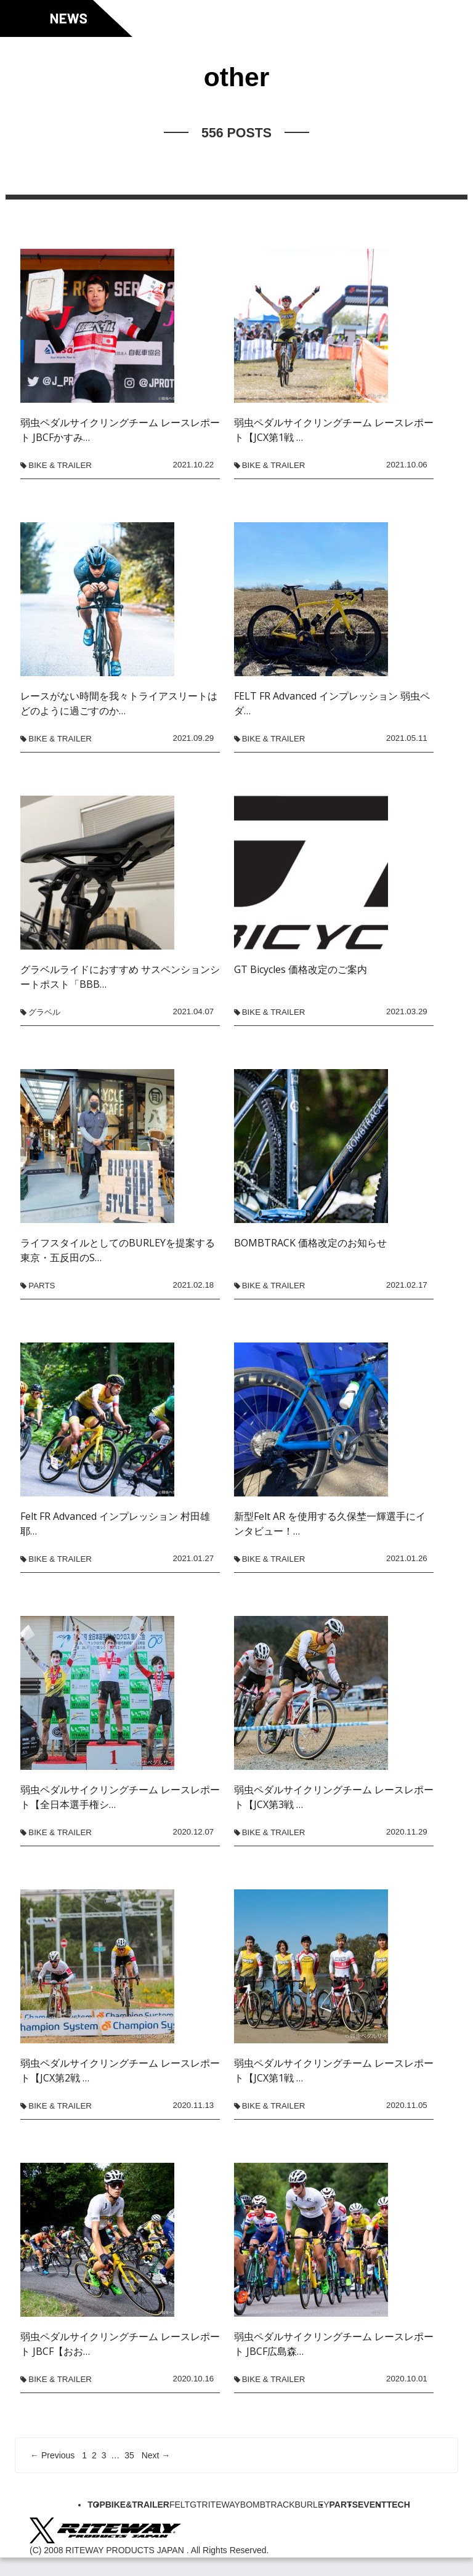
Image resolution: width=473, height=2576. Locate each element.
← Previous (52, 2455)
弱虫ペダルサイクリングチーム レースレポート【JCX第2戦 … (120, 2070)
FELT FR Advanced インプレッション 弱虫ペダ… (332, 703)
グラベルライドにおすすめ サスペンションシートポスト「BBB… (120, 977)
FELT (179, 2504)
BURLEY (312, 2504)
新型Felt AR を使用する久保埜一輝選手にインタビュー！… (330, 1523)
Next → (156, 2455)
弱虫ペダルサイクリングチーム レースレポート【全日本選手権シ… (120, 1797)
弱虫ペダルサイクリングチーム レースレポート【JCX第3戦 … (334, 1797)
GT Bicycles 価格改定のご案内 (300, 969)
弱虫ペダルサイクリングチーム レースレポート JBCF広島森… (334, 2344)
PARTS (41, 1285)
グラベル (44, 1012)
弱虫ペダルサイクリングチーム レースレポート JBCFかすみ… (120, 430)
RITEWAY (221, 2504)
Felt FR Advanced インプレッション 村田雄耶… (115, 1523)
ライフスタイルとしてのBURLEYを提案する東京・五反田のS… (117, 1250)
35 (129, 2455)
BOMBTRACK (267, 2504)
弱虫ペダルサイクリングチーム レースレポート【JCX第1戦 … (334, 430)
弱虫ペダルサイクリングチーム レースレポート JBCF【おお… (120, 2344)
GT (195, 2504)
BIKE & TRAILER (60, 465)
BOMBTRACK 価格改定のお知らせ (310, 1243)
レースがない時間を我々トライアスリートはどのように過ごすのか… (118, 703)
